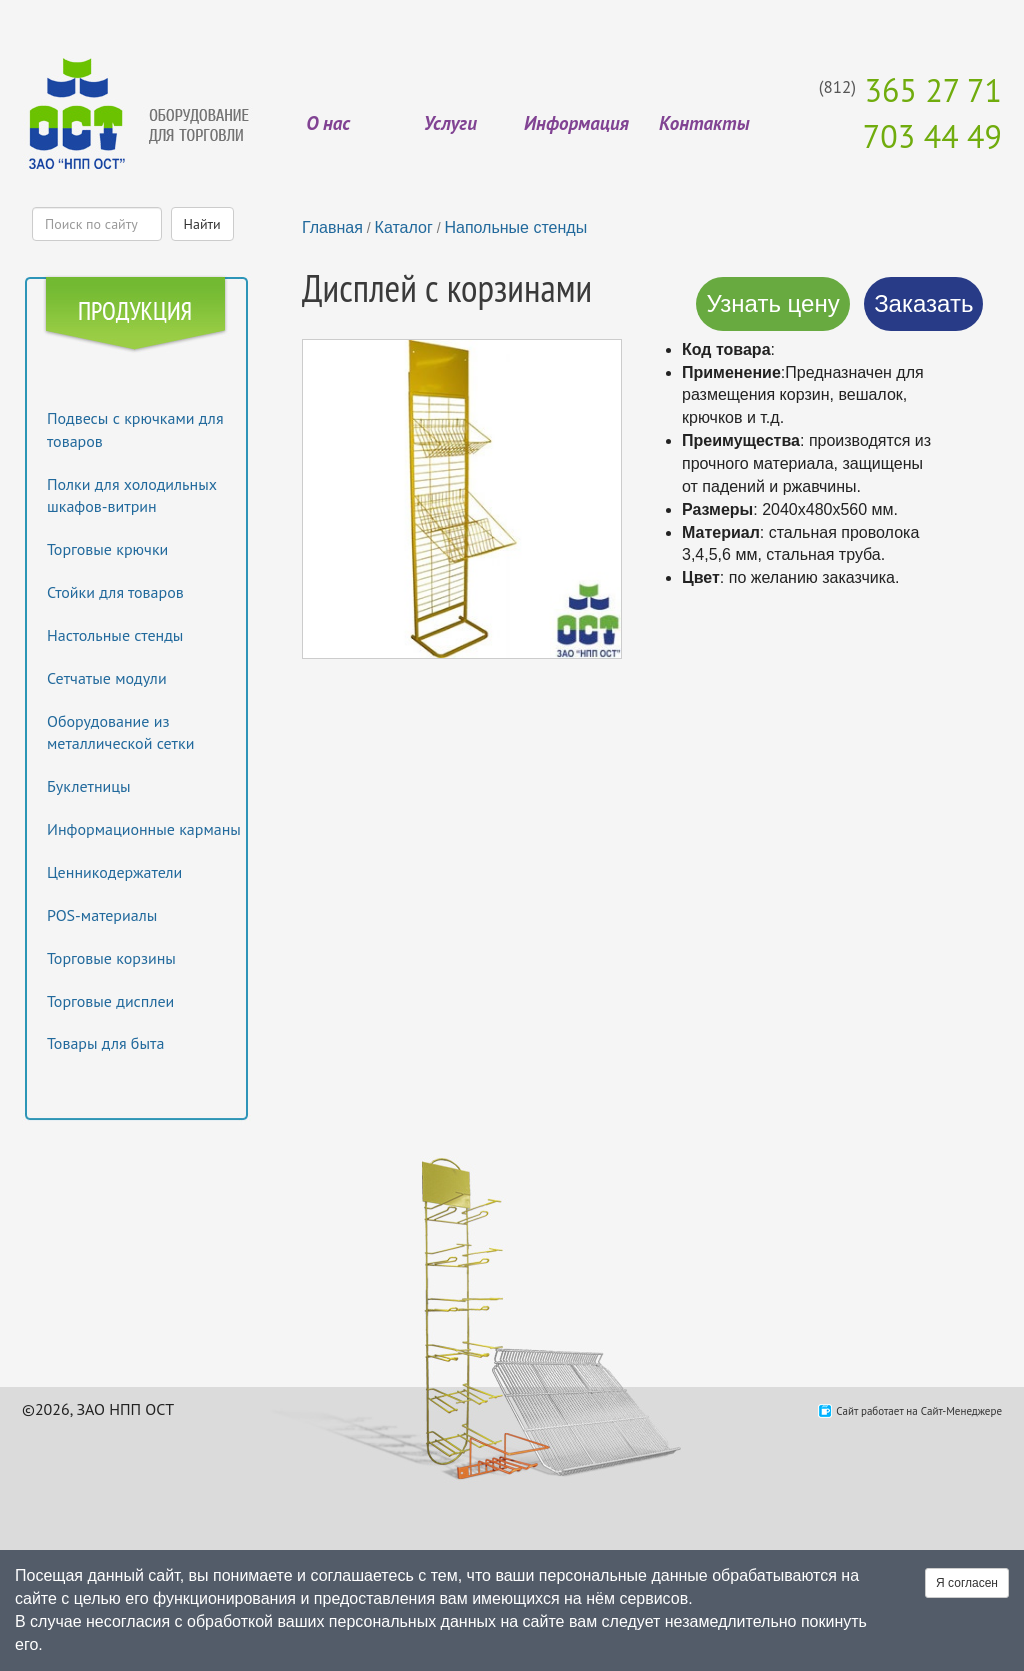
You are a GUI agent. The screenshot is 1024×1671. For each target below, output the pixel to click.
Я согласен (967, 1583)
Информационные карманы (144, 829)
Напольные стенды (515, 227)
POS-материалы (102, 915)
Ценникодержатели (114, 872)
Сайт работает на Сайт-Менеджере (919, 1411)
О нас (328, 123)
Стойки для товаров (115, 592)
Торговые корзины (111, 958)
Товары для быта (105, 1043)
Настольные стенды (115, 635)
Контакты (704, 123)
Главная (332, 227)
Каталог (404, 227)
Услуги (450, 123)
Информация (576, 123)
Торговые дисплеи (110, 1001)
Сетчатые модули (107, 678)
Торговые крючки (107, 549)
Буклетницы (89, 786)
